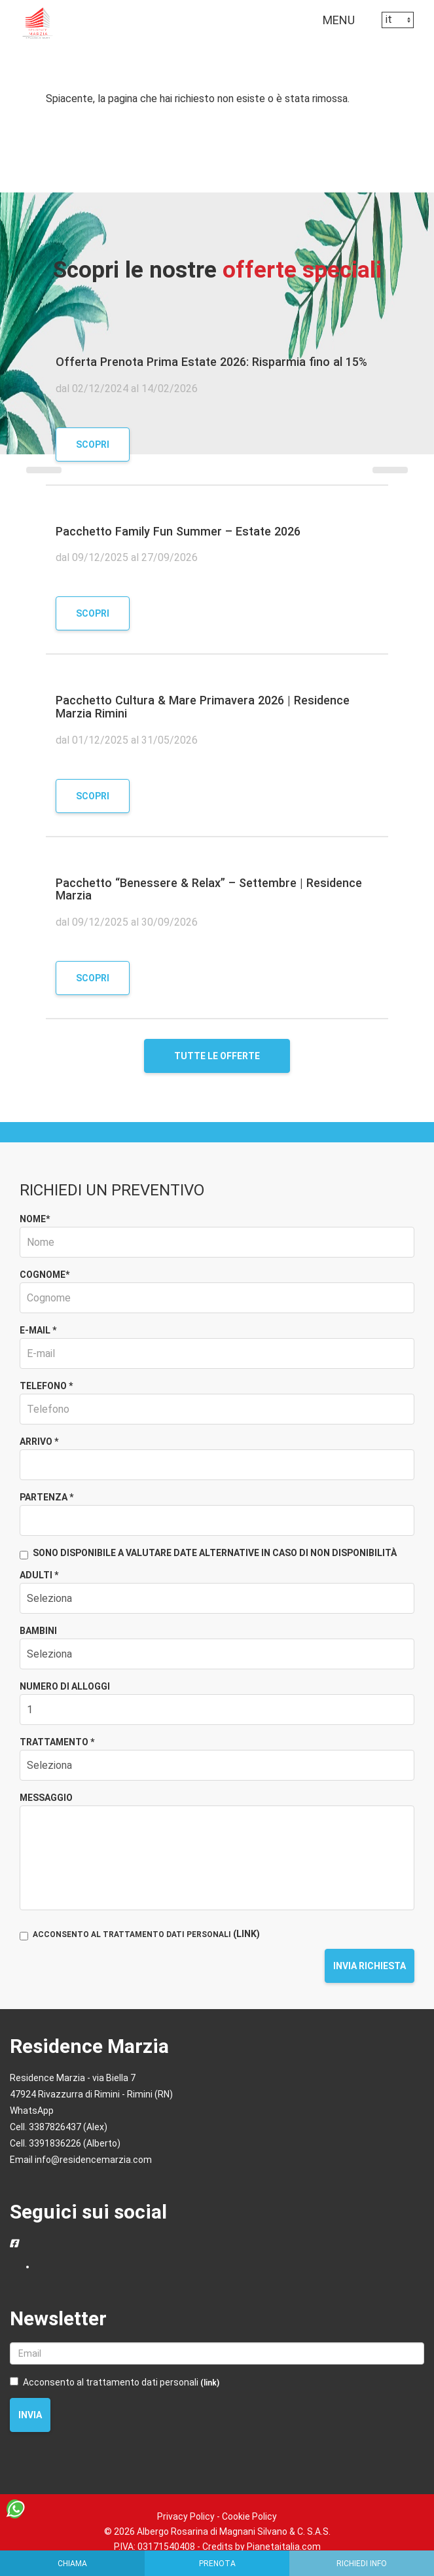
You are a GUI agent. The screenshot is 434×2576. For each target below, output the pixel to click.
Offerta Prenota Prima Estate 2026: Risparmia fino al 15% (211, 362)
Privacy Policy (186, 2516)
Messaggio (46, 1797)
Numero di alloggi (65, 1686)
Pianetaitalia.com (284, 2546)
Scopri (92, 444)
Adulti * (39, 1575)
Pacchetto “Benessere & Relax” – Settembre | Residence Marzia (209, 889)
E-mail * (38, 1330)
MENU (342, 23)
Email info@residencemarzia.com (81, 2159)
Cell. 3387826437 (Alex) (58, 2127)
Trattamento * (57, 1742)
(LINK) (246, 1934)
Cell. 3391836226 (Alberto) (65, 2143)
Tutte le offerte (217, 1056)
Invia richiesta (369, 1966)
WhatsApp (32, 2110)
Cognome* (44, 1274)
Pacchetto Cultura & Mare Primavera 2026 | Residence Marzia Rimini (203, 706)
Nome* (35, 1219)
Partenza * (46, 1497)
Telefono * (46, 1385)
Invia (30, 2415)
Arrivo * (39, 1441)
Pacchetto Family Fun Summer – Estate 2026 (178, 531)
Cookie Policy (249, 2516)
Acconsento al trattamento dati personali (114, 2382)
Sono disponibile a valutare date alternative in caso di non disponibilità (208, 1553)
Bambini (38, 1630)
